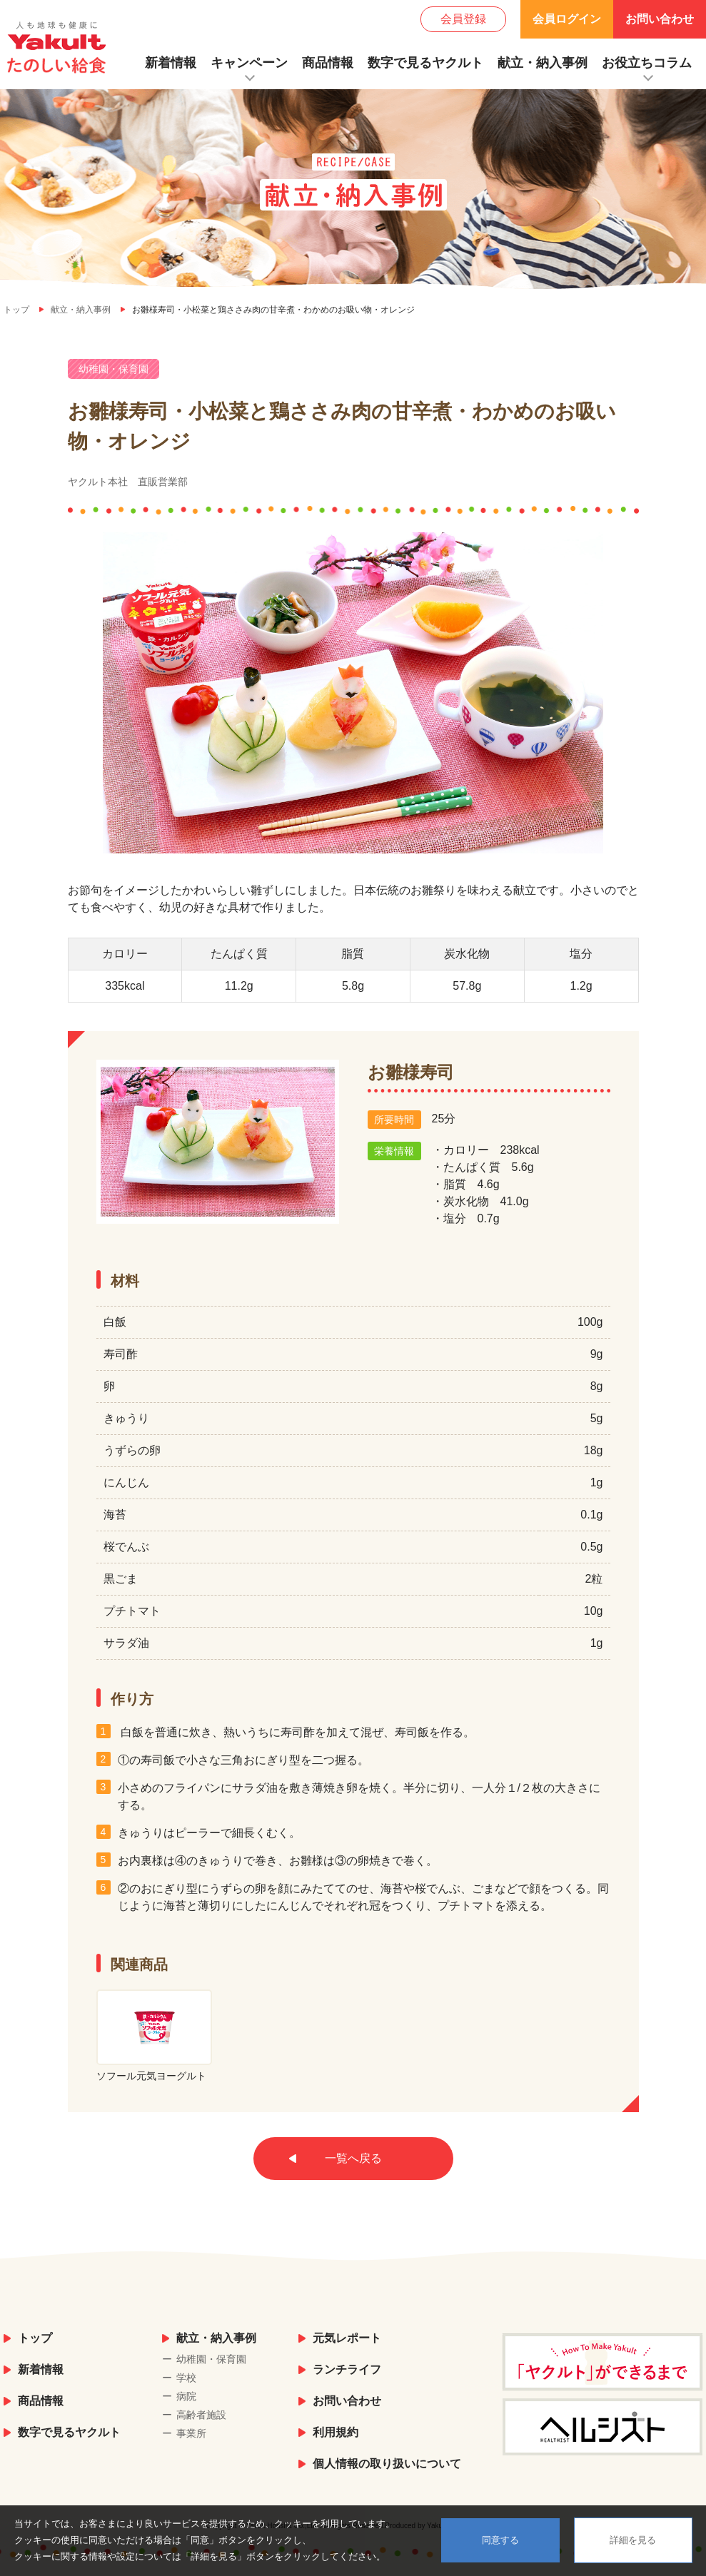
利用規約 (335, 2432)
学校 (186, 2377)
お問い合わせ (659, 19)
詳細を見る (633, 2540)
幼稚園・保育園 (211, 2359)
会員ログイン (567, 19)
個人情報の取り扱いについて (387, 2464)
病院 (186, 2396)
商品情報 (327, 63)
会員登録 (463, 19)
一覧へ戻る (353, 2158)
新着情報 (170, 63)
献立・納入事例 (543, 63)
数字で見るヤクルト (425, 63)
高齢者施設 (201, 2414)
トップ (35, 2338)
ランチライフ (347, 2369)
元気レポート (347, 2338)
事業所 (191, 2433)
